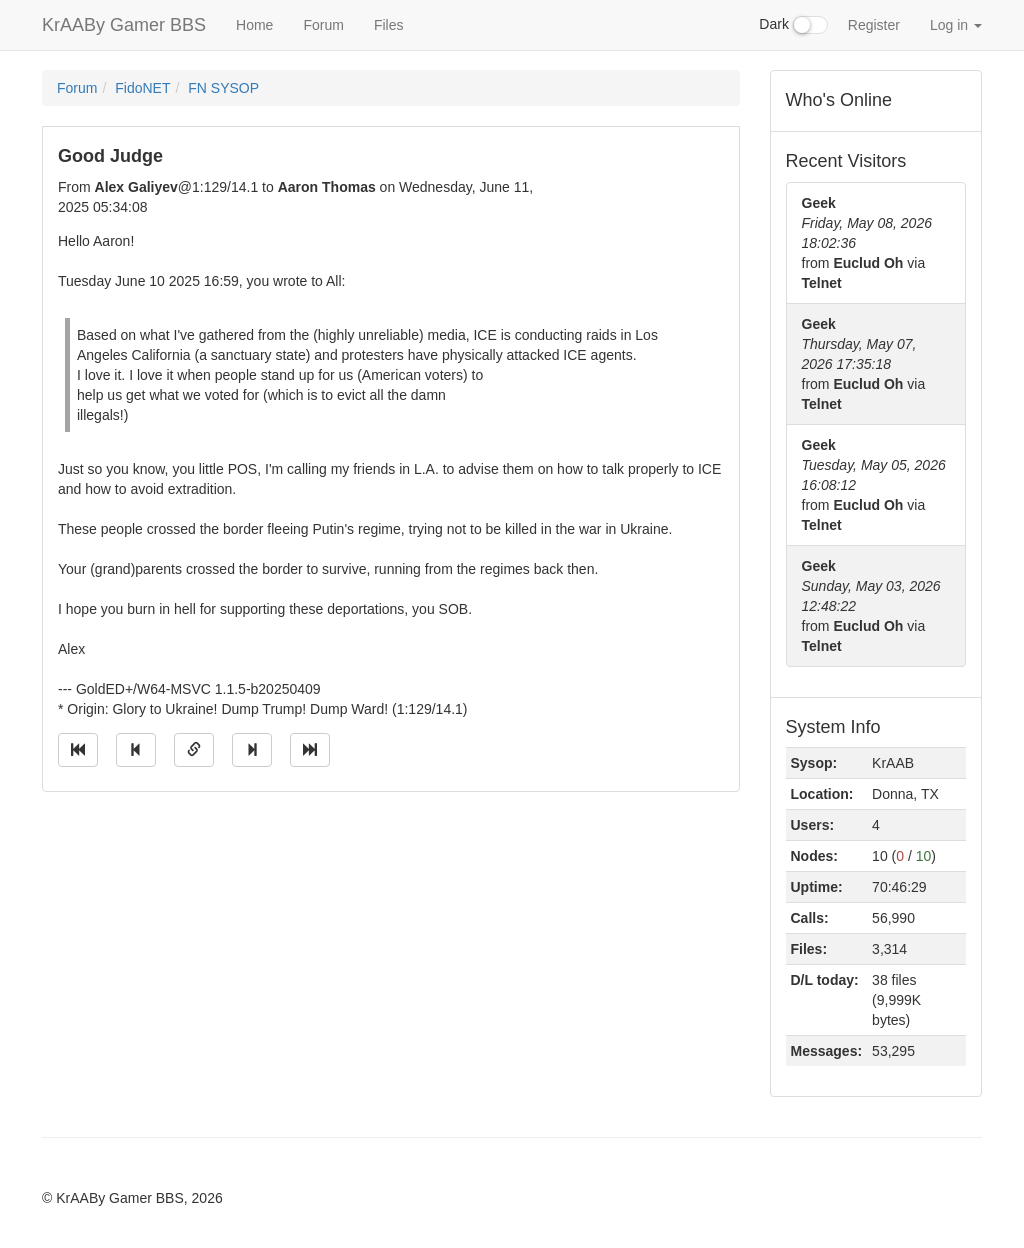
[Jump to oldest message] (78, 750)
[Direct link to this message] (194, 750)
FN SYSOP (223, 88)
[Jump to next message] (252, 750)
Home (254, 25)
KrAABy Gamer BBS (124, 25)
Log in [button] (956, 25)
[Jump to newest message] (310, 750)
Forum (323, 25)
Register (874, 25)
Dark (793, 25)
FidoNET (142, 88)
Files (389, 25)
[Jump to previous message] (136, 750)
